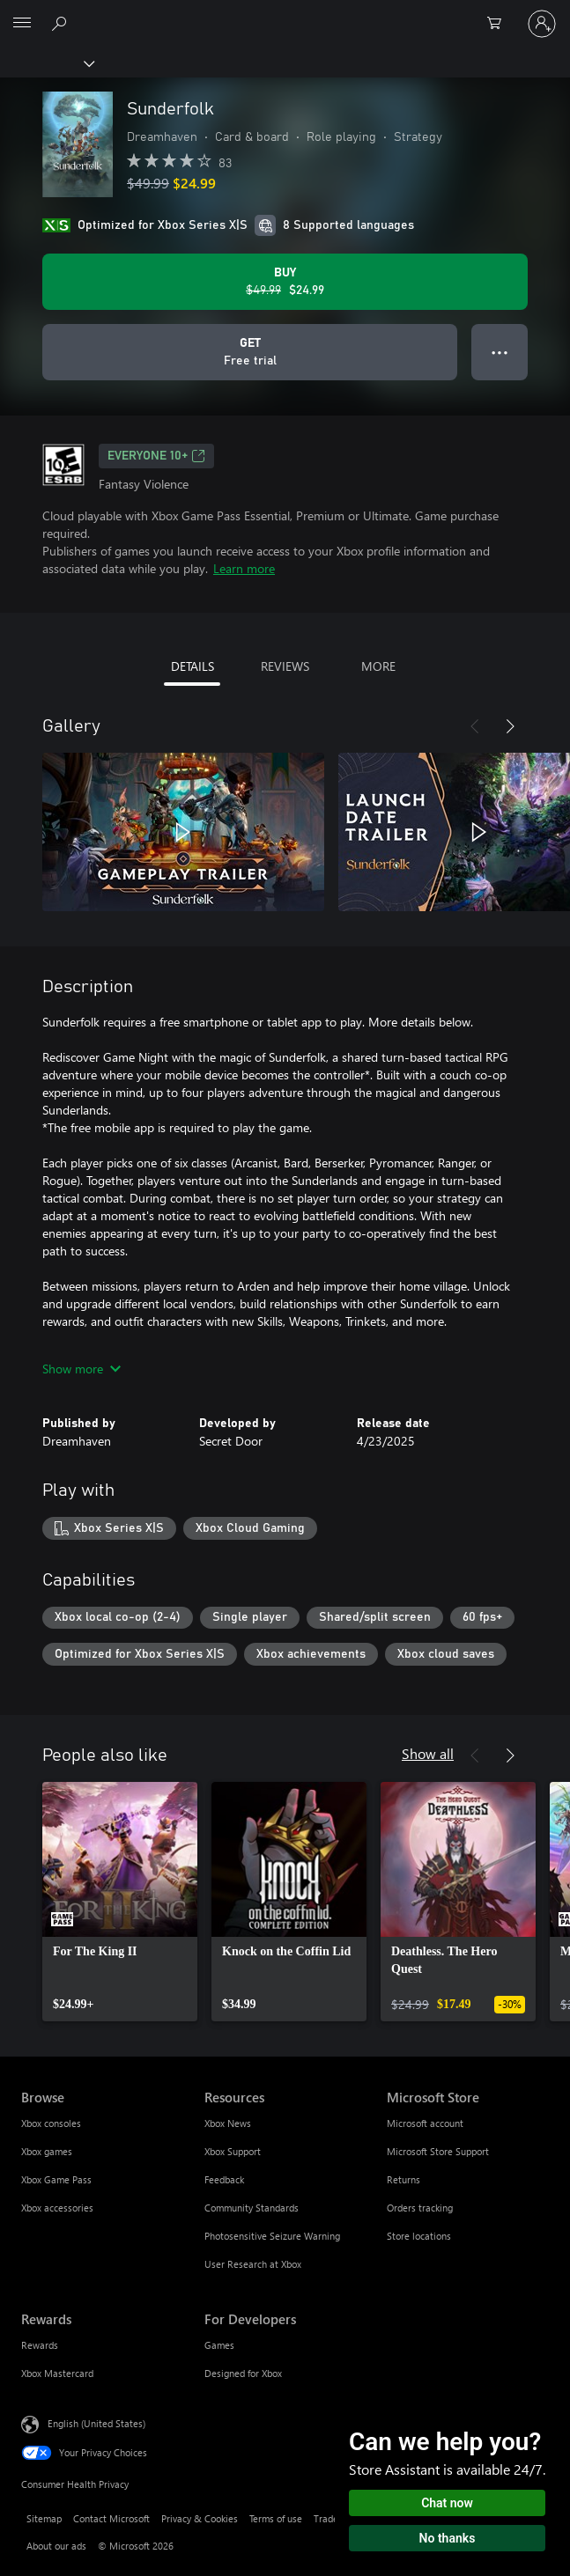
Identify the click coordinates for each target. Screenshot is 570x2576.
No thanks (447, 2538)
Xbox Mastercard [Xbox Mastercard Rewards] (57, 2373)
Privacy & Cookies (199, 2518)
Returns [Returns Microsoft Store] (403, 2179)
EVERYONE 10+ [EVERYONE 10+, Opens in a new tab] (156, 456)
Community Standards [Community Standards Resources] (251, 2207)
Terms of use (275, 2518)
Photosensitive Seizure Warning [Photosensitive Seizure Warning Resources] (272, 2235)
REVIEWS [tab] (285, 666)
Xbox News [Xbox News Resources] (227, 2123)
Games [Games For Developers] (219, 2345)
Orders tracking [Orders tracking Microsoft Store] (420, 2207)
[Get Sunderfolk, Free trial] (249, 352)
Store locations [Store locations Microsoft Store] (419, 2235)
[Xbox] (46, 62)
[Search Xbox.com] (62, 23)
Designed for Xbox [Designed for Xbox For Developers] (243, 2373)
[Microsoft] (284, 13)
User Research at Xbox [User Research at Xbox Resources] (252, 2264)
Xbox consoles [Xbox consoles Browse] (51, 2123)
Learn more (244, 568)
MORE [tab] (378, 666)
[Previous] (474, 726)
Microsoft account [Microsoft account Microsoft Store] (425, 2123)
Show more (81, 1368)
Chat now (447, 2503)
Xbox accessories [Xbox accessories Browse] (57, 2207)
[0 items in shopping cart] (499, 24)
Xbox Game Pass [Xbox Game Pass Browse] (56, 2179)
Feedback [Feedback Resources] (224, 2179)
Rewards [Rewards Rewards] (39, 2345)
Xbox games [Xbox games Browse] (46, 2151)
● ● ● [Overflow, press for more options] (500, 352)
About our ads (56, 2545)
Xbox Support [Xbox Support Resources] (232, 2151)
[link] (119, 1901)
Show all (428, 1753)
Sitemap (44, 2518)
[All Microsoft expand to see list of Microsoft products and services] (22, 24)
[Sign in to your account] (542, 24)
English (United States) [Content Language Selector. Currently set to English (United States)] (96, 2423)
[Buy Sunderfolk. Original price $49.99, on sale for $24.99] (285, 282)
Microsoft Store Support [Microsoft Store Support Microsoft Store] (438, 2151)
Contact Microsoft (111, 2518)
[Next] (510, 726)
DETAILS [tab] (192, 666)
